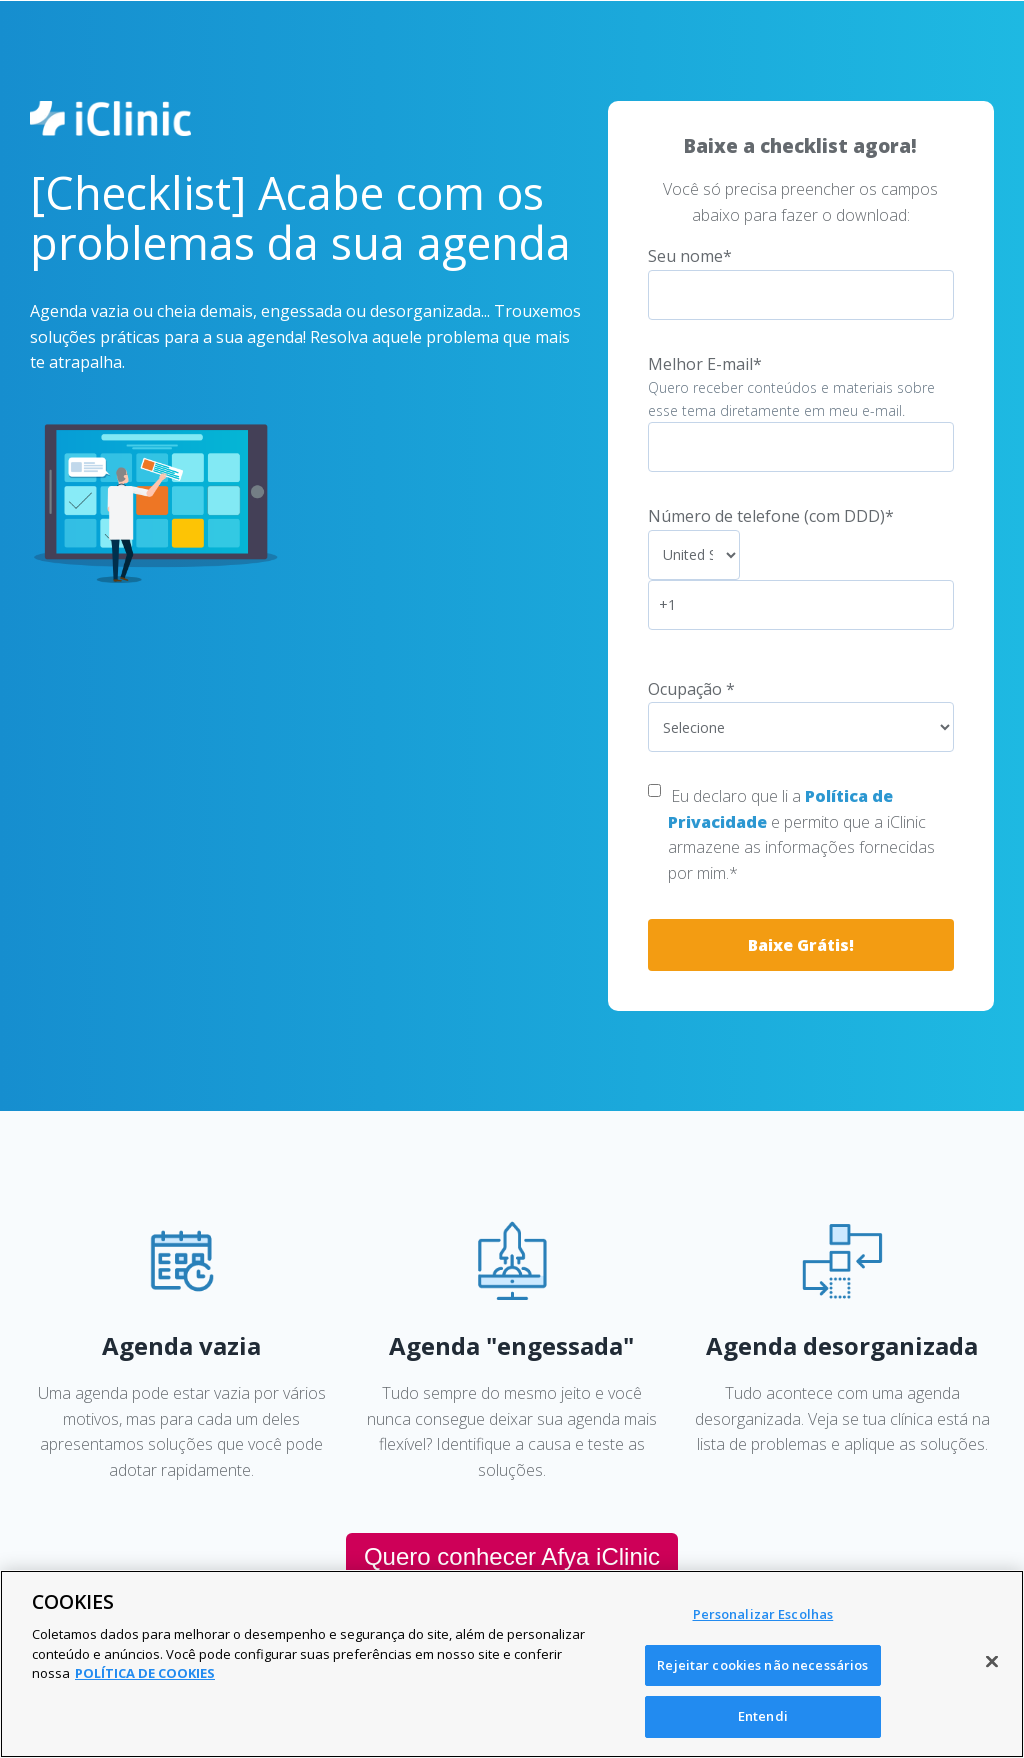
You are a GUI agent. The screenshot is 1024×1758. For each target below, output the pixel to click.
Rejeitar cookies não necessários (762, 1665)
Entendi (763, 1716)
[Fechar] (992, 1662)
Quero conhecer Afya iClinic (512, 1556)
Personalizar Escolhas (763, 1614)
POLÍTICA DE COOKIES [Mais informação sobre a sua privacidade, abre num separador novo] (145, 1673)
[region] (512, 1664)
